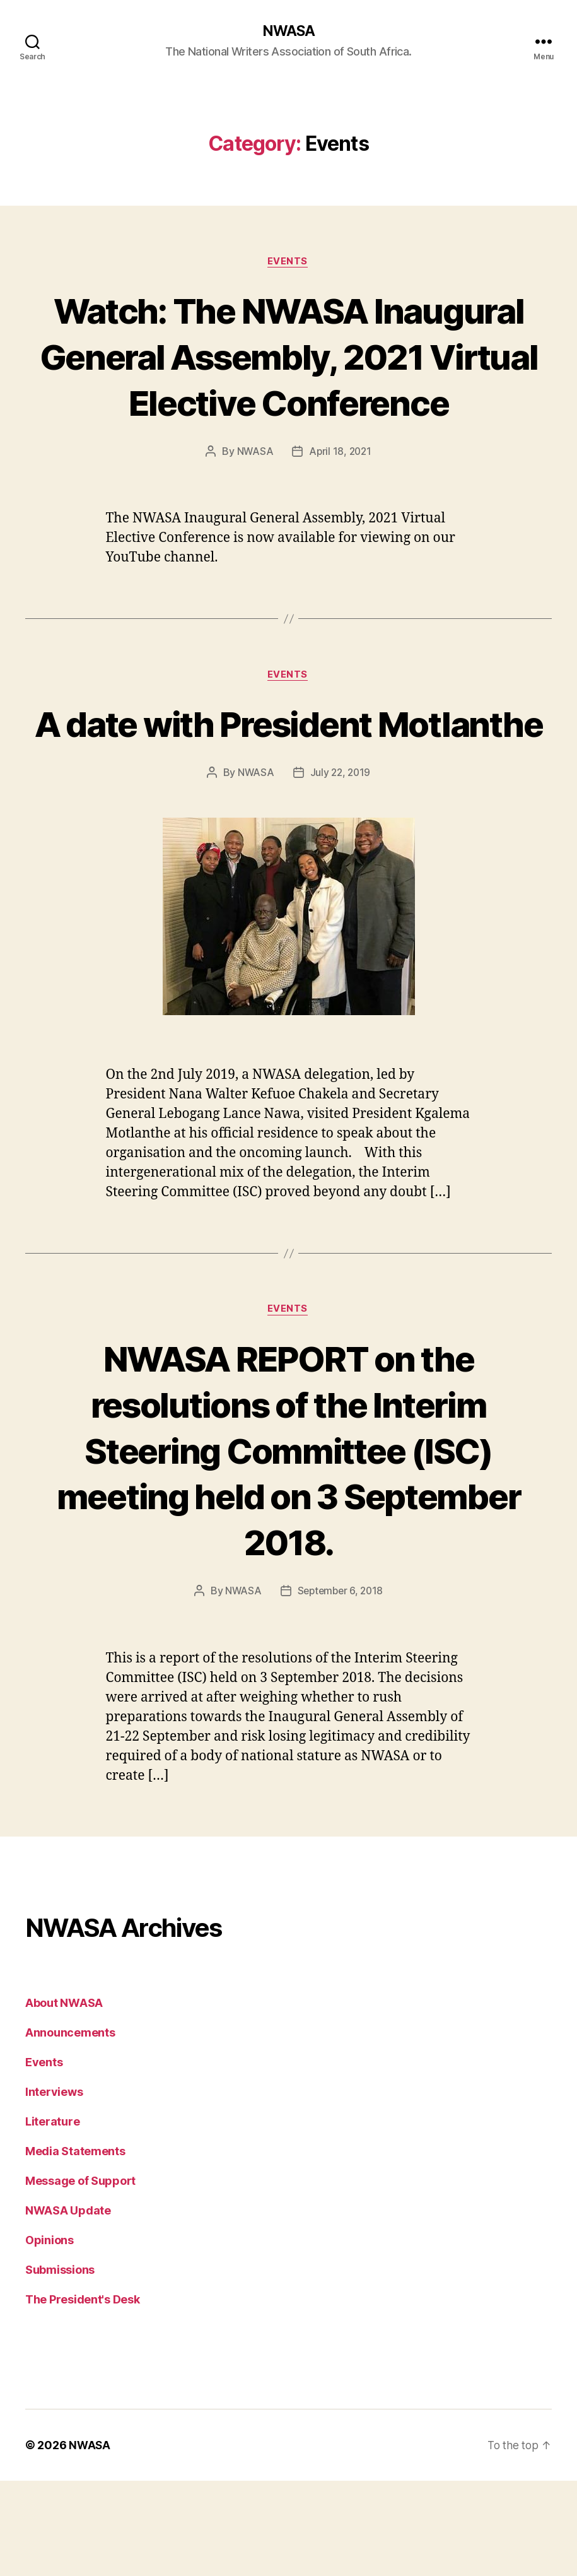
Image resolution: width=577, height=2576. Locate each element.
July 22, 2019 (340, 867)
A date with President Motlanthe (288, 793)
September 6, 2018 (340, 1686)
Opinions (49, 2335)
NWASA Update (68, 2305)
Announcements (70, 2127)
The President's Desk (82, 2394)
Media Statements (75, 2246)
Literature (52, 2216)
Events (288, 262)
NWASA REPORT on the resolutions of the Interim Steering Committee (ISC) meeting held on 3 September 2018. (288, 1544)
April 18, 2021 (340, 499)
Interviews (54, 2187)
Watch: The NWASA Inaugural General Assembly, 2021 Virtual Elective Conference (288, 379)
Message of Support (80, 2276)
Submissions (60, 2365)
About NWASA (64, 2098)
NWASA (288, 31)
